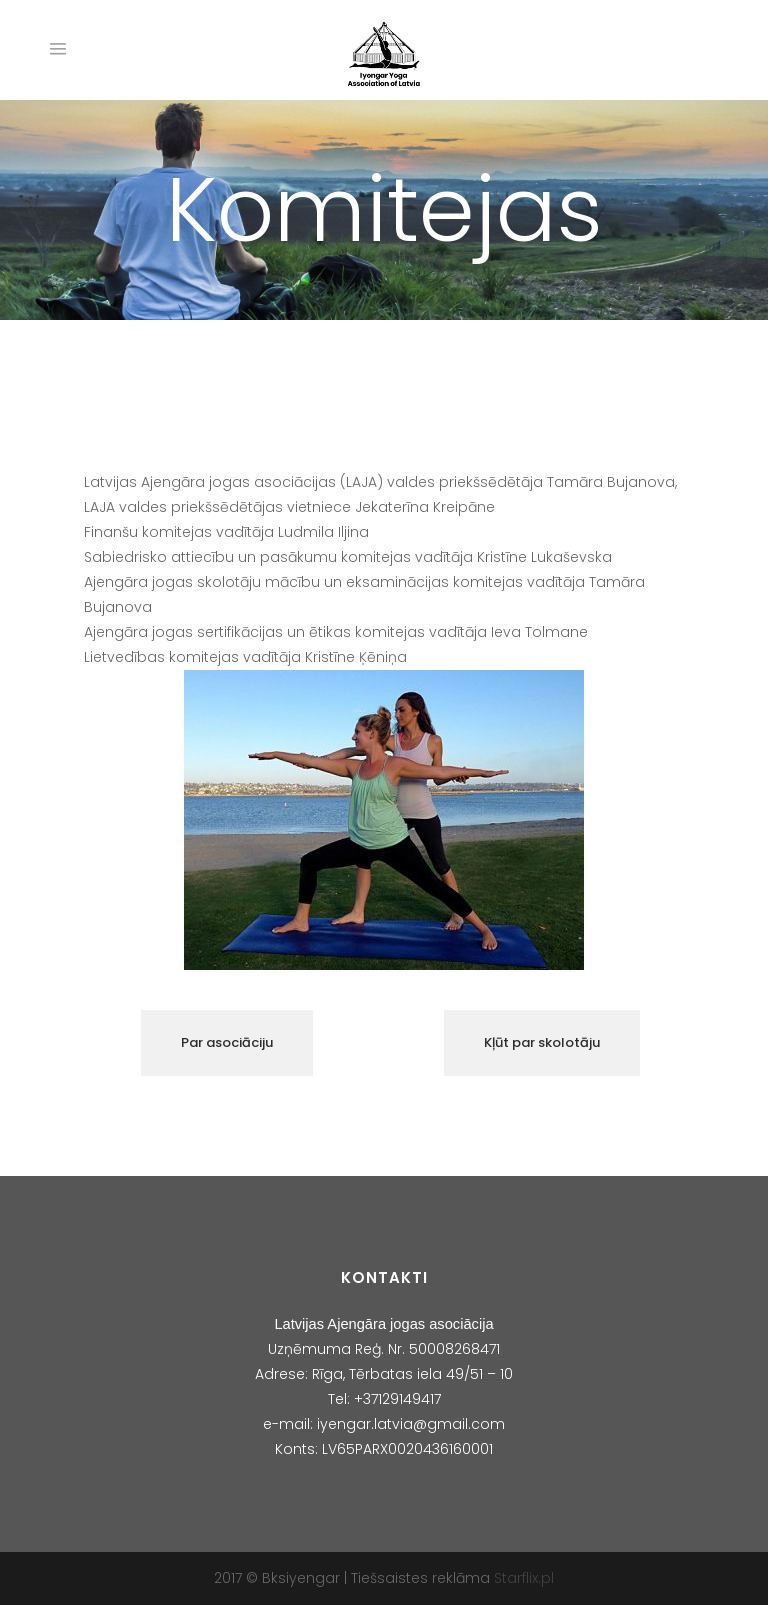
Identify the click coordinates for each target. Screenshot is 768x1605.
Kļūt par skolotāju (542, 1042)
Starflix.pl (524, 1578)
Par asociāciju (227, 1042)
